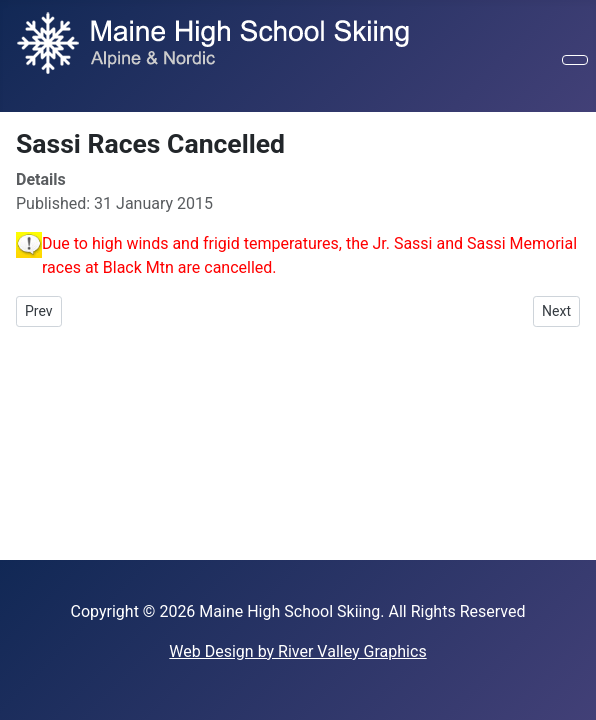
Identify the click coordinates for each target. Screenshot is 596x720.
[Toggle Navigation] (575, 60)
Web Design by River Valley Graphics (297, 651)
